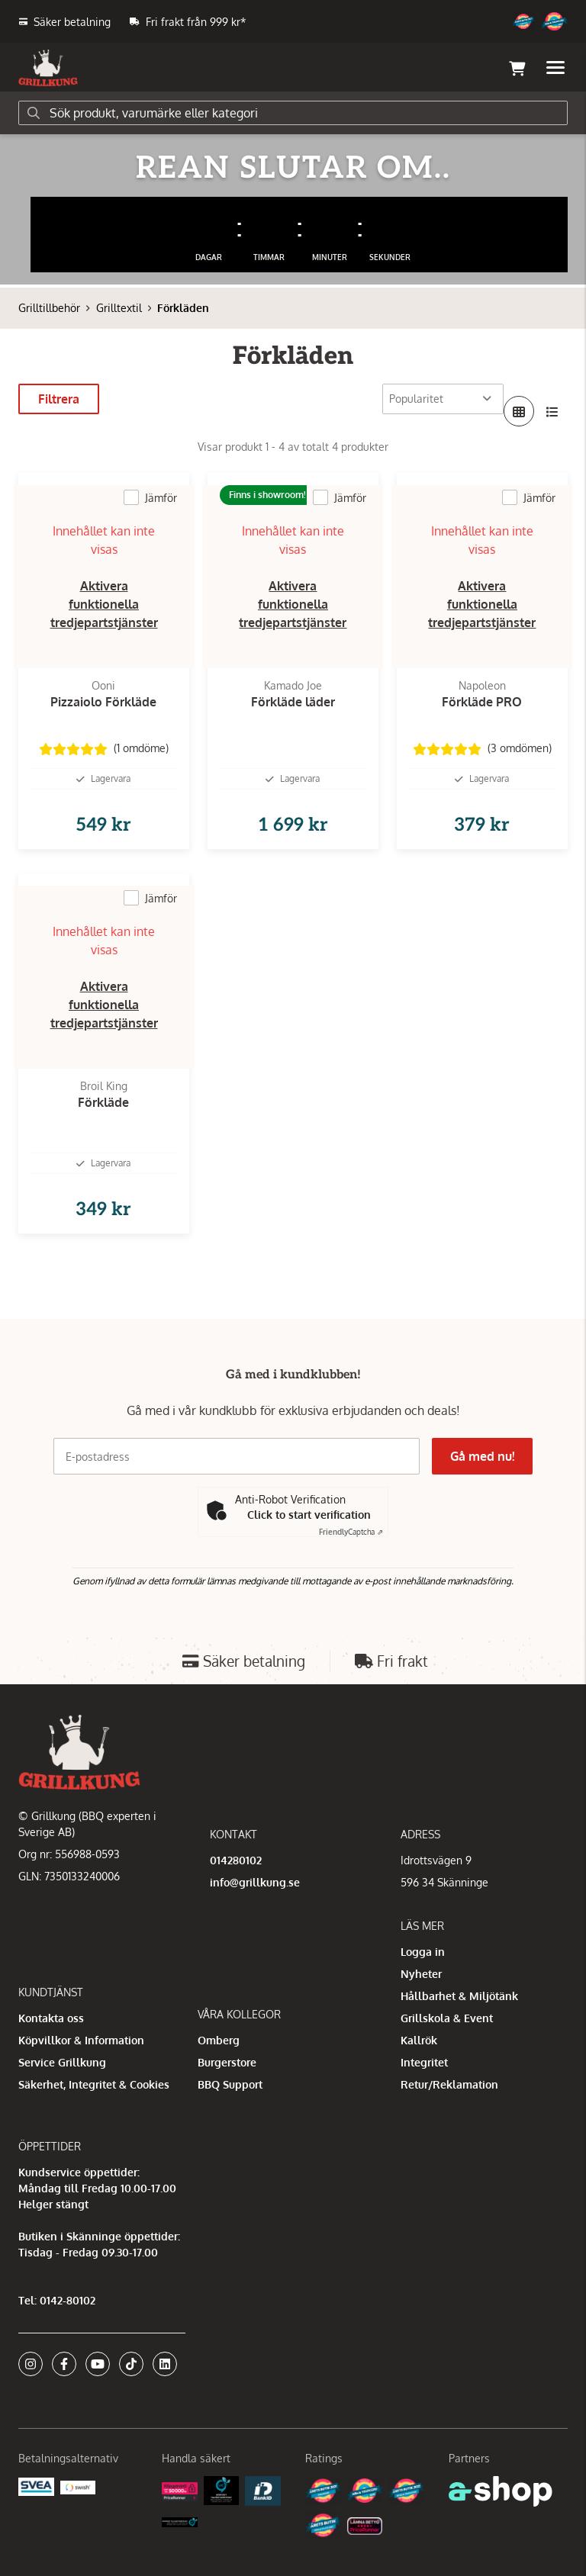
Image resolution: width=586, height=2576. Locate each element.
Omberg (219, 2040)
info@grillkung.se (255, 1882)
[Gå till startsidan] (48, 68)
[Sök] (293, 113)
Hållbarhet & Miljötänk (459, 1995)
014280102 (236, 1860)
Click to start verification (309, 1514)
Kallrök (419, 2040)
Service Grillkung (62, 2062)
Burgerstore (227, 2062)
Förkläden (183, 307)
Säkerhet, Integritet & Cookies (93, 2084)
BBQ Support (230, 2084)
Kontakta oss (51, 2018)
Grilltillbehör (49, 307)
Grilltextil (119, 307)
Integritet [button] (424, 2062)
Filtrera (58, 399)
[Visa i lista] (552, 411)
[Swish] (78, 2486)
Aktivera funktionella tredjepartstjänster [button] (104, 604)
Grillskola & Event (447, 2018)
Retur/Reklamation (449, 2084)
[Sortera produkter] (443, 399)
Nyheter (421, 1973)
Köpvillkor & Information (81, 2040)
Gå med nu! (482, 1456)
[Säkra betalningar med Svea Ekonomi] (36, 2485)
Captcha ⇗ (351, 1531)
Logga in (423, 1951)
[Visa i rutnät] (519, 411)
